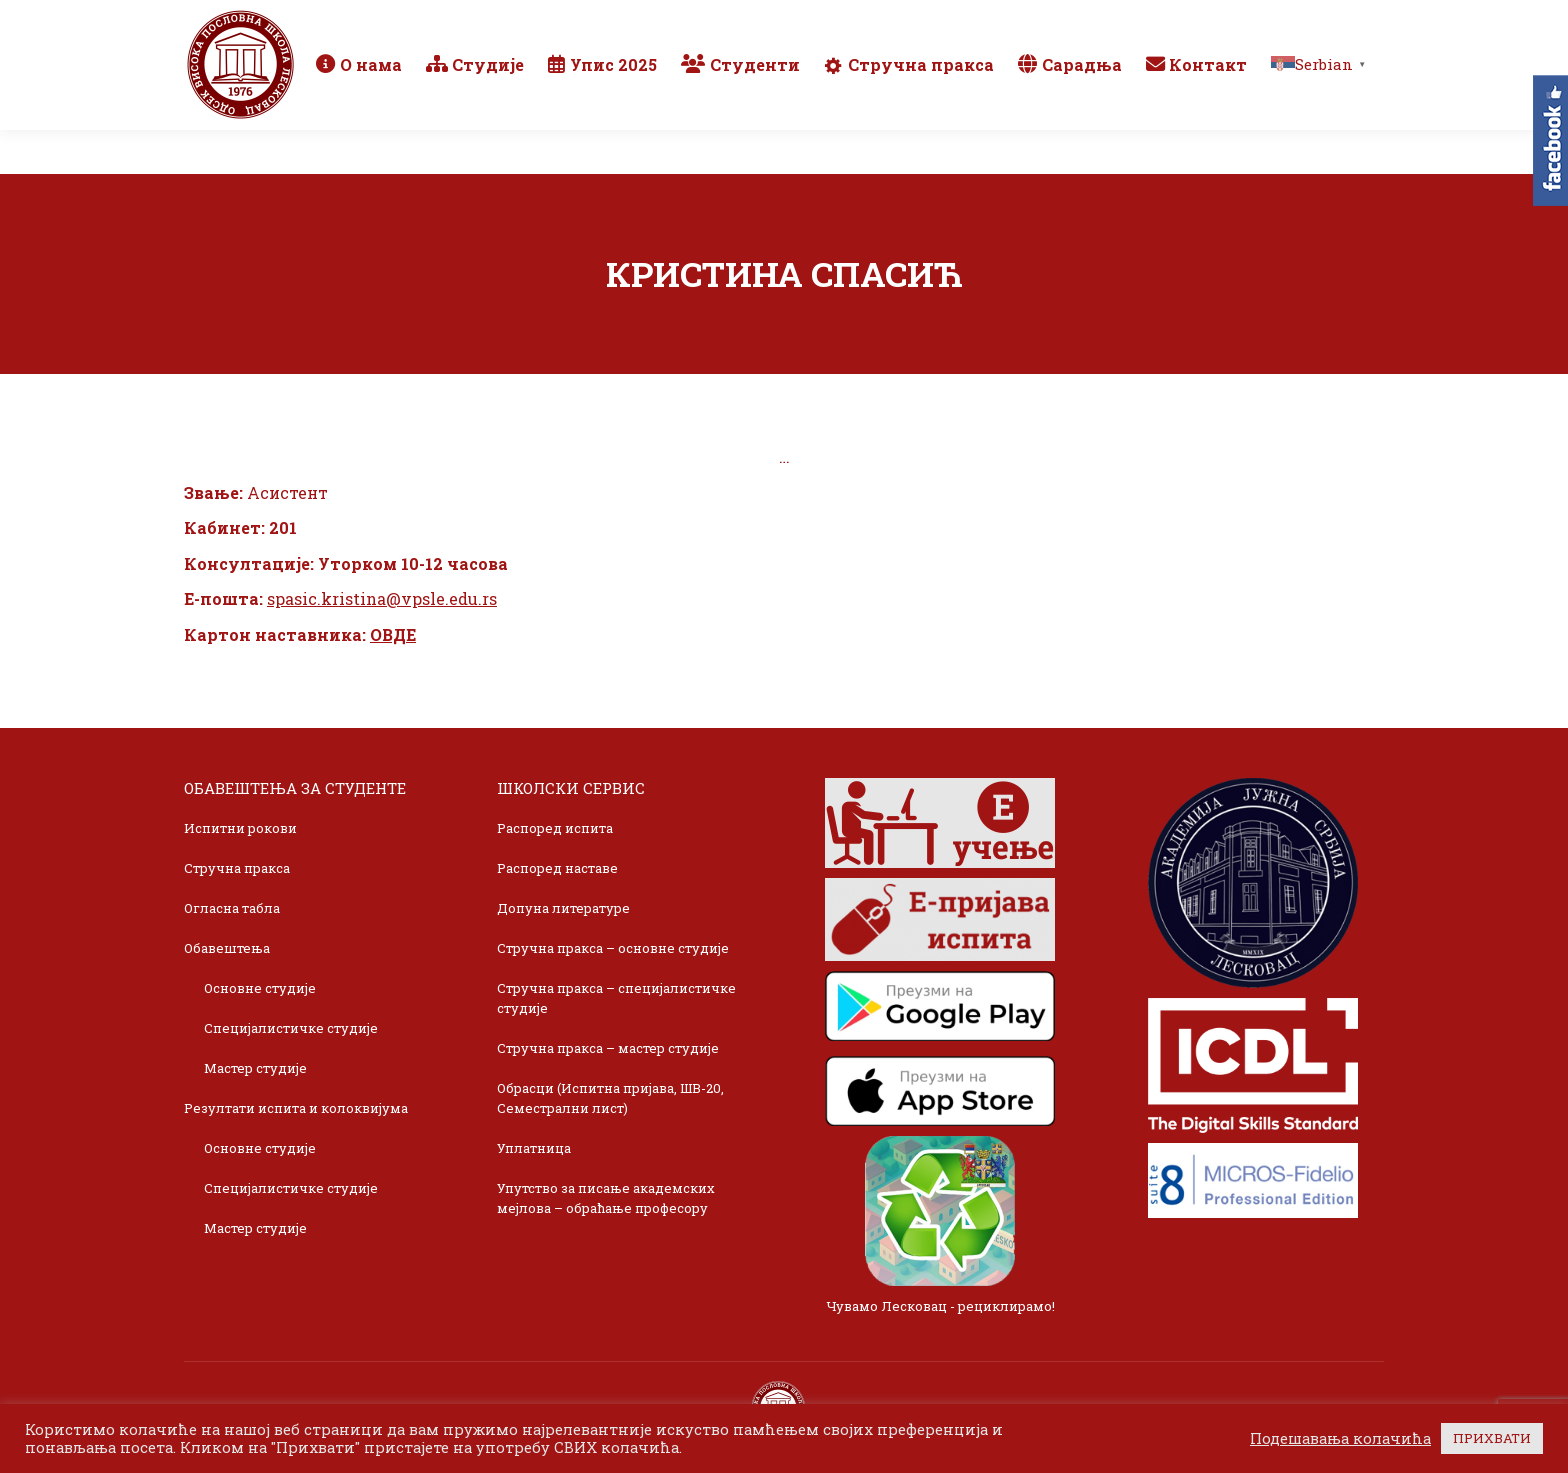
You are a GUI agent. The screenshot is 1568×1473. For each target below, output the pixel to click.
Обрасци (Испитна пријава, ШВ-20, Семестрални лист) (610, 1098)
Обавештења (227, 948)
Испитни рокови (240, 828)
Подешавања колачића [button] (1340, 1439)
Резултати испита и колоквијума (296, 1108)
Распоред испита (555, 828)
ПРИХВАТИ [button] (1492, 1438)
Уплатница (534, 1148)
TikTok (1309, 22)
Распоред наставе (557, 868)
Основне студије (260, 988)
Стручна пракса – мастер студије (608, 1048)
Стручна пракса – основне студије (613, 948)
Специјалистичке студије (291, 1028)
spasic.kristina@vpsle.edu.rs (382, 598)
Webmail (1097, 22)
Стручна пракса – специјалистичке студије (616, 998)
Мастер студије (255, 1068)
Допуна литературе (563, 908)
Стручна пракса (237, 868)
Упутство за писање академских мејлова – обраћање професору (606, 1198)
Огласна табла (232, 908)
